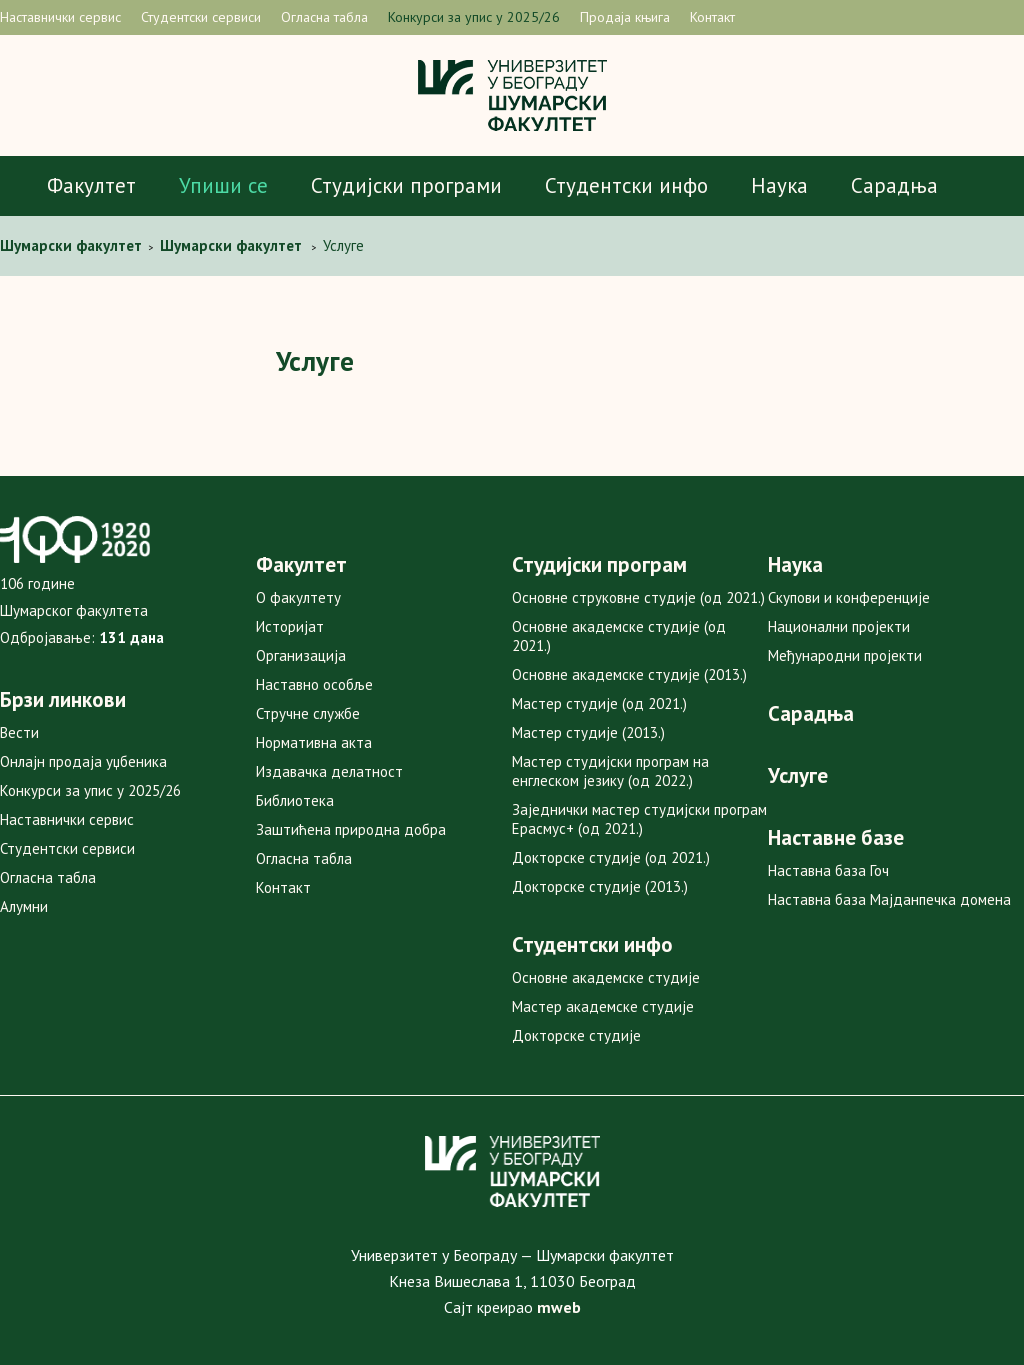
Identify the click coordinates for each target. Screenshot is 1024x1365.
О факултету (298, 597)
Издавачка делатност (329, 771)
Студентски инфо (626, 185)
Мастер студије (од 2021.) (599, 703)
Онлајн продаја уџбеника (83, 761)
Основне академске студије (606, 977)
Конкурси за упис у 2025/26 (474, 17)
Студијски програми (406, 185)
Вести (19, 732)
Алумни (24, 906)
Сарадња (894, 185)
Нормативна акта (314, 742)
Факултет (91, 185)
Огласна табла (324, 17)
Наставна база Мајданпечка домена (889, 899)
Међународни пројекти (845, 655)
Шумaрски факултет (73, 245)
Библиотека (295, 800)
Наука (779, 185)
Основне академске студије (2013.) (629, 674)
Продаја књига (625, 17)
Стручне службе (308, 713)
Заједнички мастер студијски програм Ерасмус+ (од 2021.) (639, 819)
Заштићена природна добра (351, 829)
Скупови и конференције (849, 597)
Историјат (290, 626)
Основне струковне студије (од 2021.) (638, 597)
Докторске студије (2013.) (600, 886)
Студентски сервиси (201, 17)
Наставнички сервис (60, 17)
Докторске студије (576, 1035)
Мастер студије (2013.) (588, 732)
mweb (559, 1307)
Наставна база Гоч (828, 870)
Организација (301, 655)
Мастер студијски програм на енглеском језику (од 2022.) (610, 771)
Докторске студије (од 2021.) (611, 857)
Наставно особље (314, 684)
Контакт (712, 17)
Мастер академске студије (603, 1006)
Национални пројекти (839, 626)
